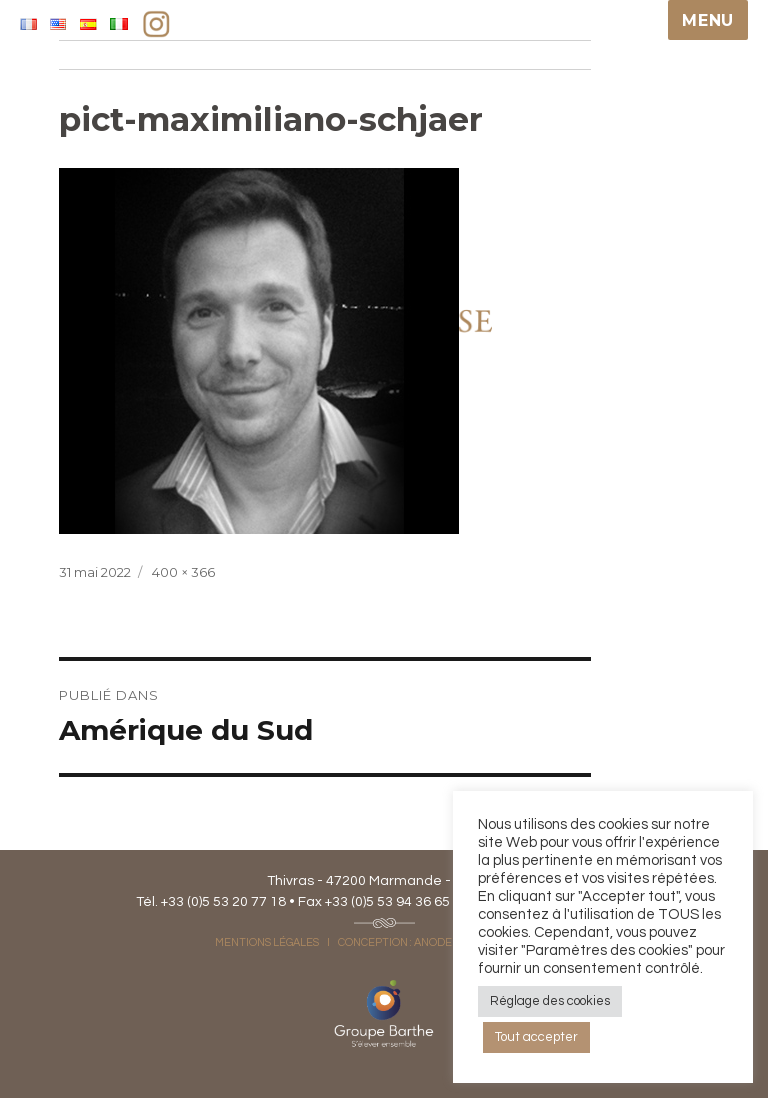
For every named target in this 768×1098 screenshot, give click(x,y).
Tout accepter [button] (536, 1037)
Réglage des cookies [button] (550, 1001)
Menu (708, 20)
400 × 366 (183, 572)
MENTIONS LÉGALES (267, 942)
